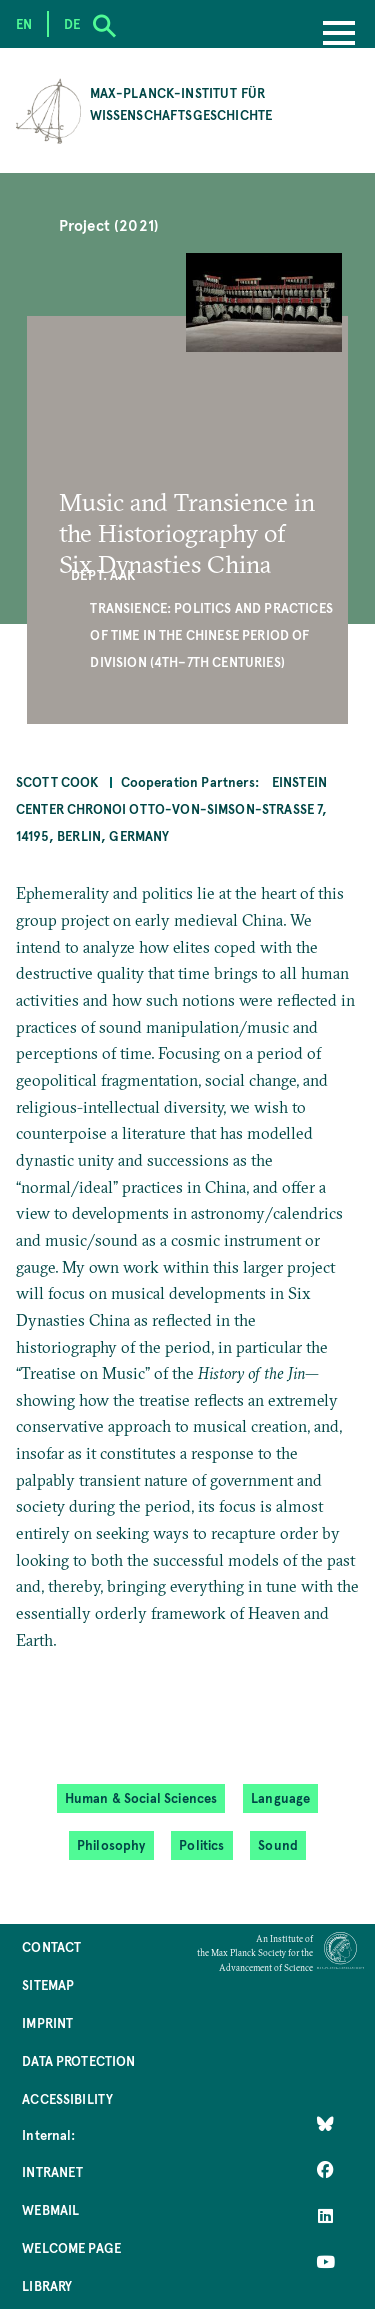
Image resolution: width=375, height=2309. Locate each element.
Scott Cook (57, 781)
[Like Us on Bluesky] (325, 2124)
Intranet (52, 2171)
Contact (51, 1946)
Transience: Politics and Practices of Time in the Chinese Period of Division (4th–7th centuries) (211, 634)
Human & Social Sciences (141, 1797)
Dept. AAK (103, 574)
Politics (201, 1844)
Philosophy (111, 1844)
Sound (278, 1844)
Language (280, 1797)
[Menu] (339, 35)
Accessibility (67, 2098)
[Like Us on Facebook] (325, 2170)
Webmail (50, 2209)
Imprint (47, 2022)
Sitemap (48, 1984)
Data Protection (78, 2060)
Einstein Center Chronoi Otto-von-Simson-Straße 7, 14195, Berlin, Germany (172, 808)
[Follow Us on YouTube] (325, 2262)
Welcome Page (71, 2247)
